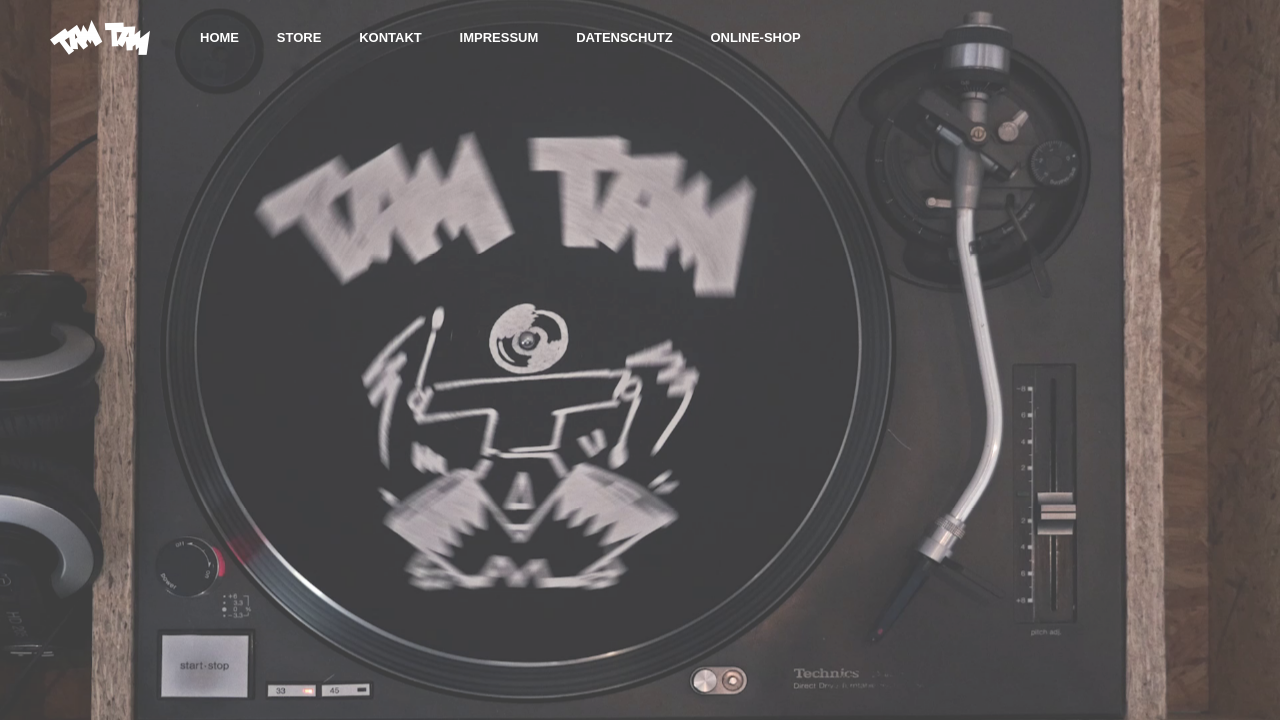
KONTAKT (390, 37)
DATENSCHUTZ (624, 37)
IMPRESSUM (499, 37)
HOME (219, 37)
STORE (299, 37)
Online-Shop (755, 37)
